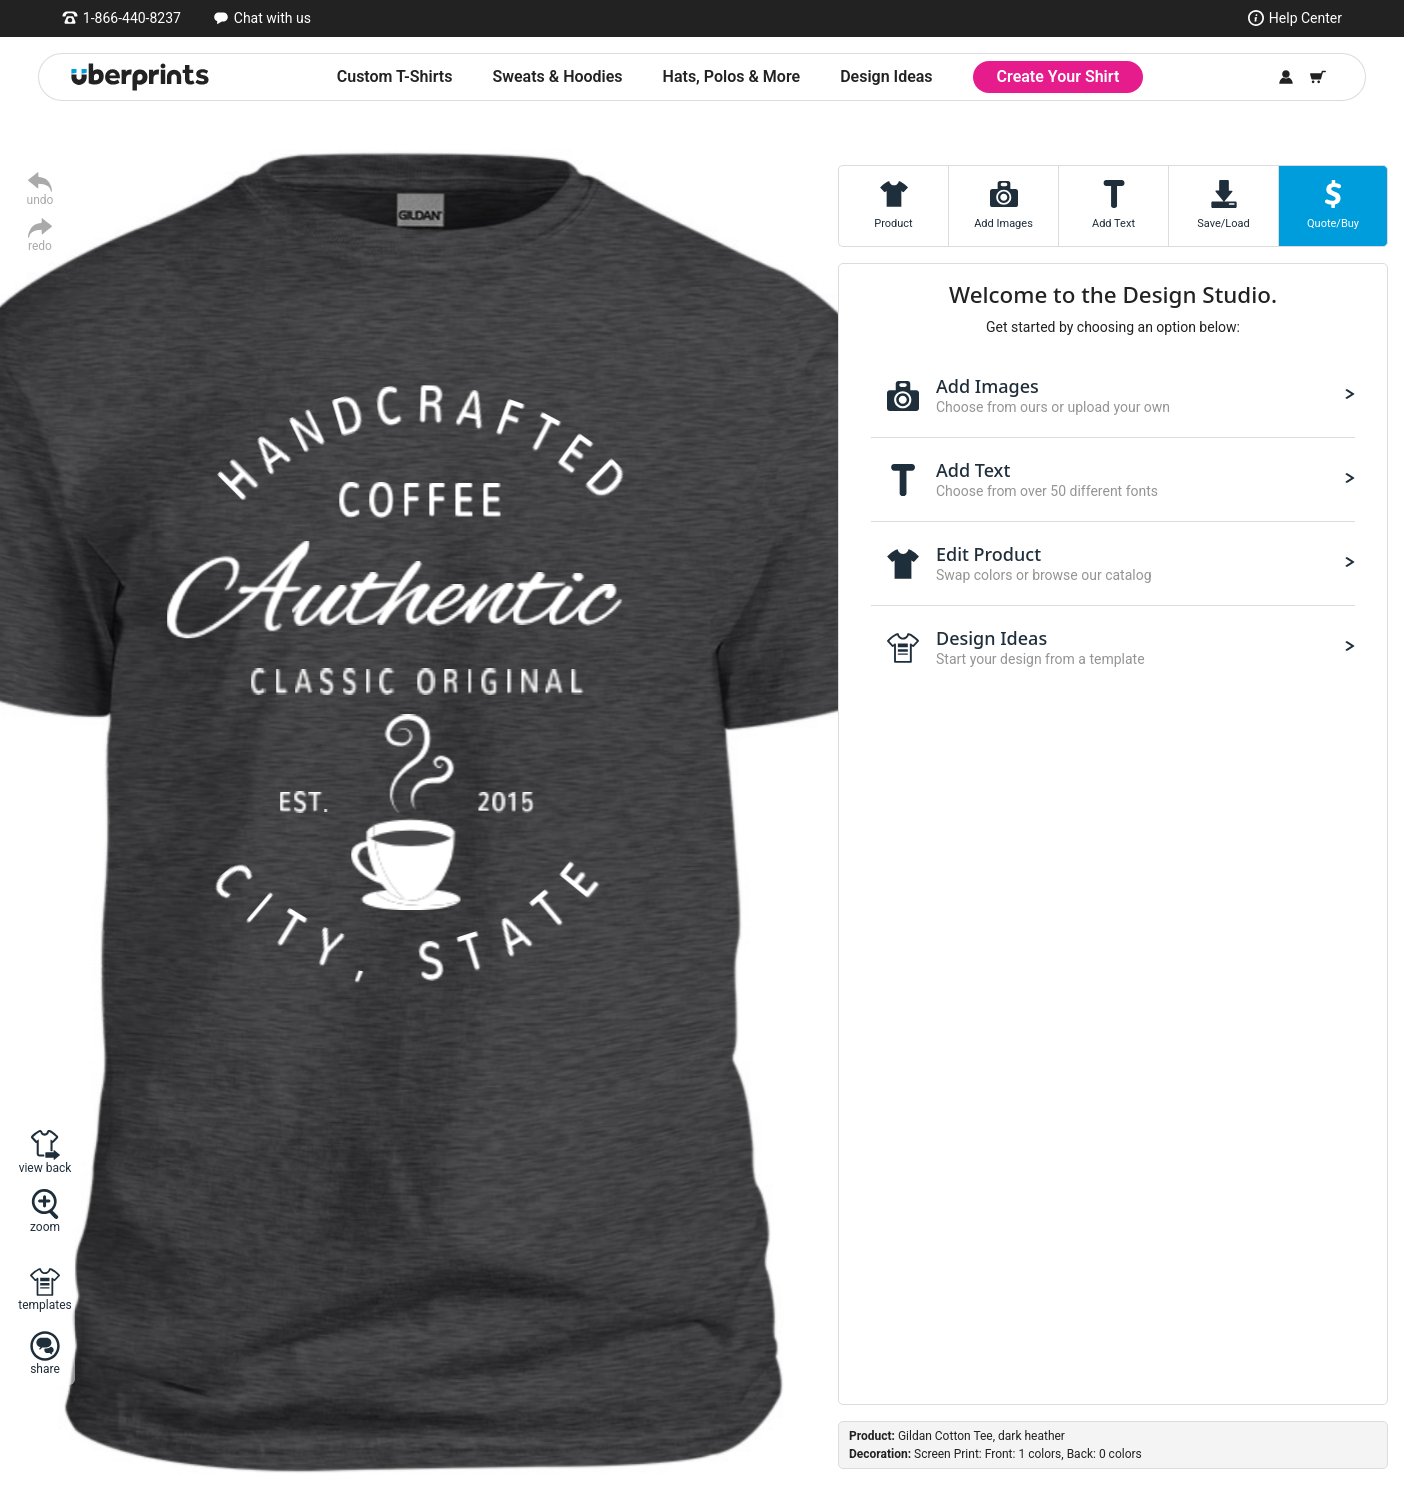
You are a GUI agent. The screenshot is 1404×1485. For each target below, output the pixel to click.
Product (893, 223)
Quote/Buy (1333, 223)
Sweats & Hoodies (557, 76)
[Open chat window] (262, 18)
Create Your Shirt (1058, 76)
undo (40, 199)
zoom (45, 1226)
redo (40, 245)
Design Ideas (886, 76)
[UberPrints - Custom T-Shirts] (140, 77)
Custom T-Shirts (395, 76)
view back (45, 1167)
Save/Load (1223, 223)
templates (44, 1304)
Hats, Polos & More (732, 76)
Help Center (1305, 18)
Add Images (1003, 223)
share (45, 1368)
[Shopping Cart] (1318, 77)
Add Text (1113, 223)
